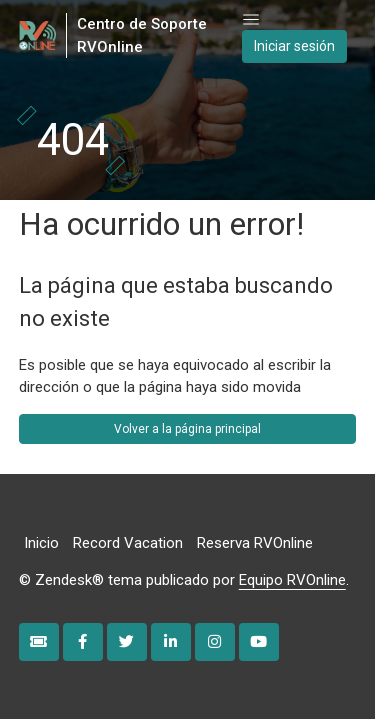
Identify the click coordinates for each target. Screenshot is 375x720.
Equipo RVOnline (292, 580)
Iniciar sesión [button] (294, 46)
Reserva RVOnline (255, 543)
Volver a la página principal (187, 429)
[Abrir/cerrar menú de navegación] (251, 20)
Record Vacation (128, 543)
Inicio (41, 543)
